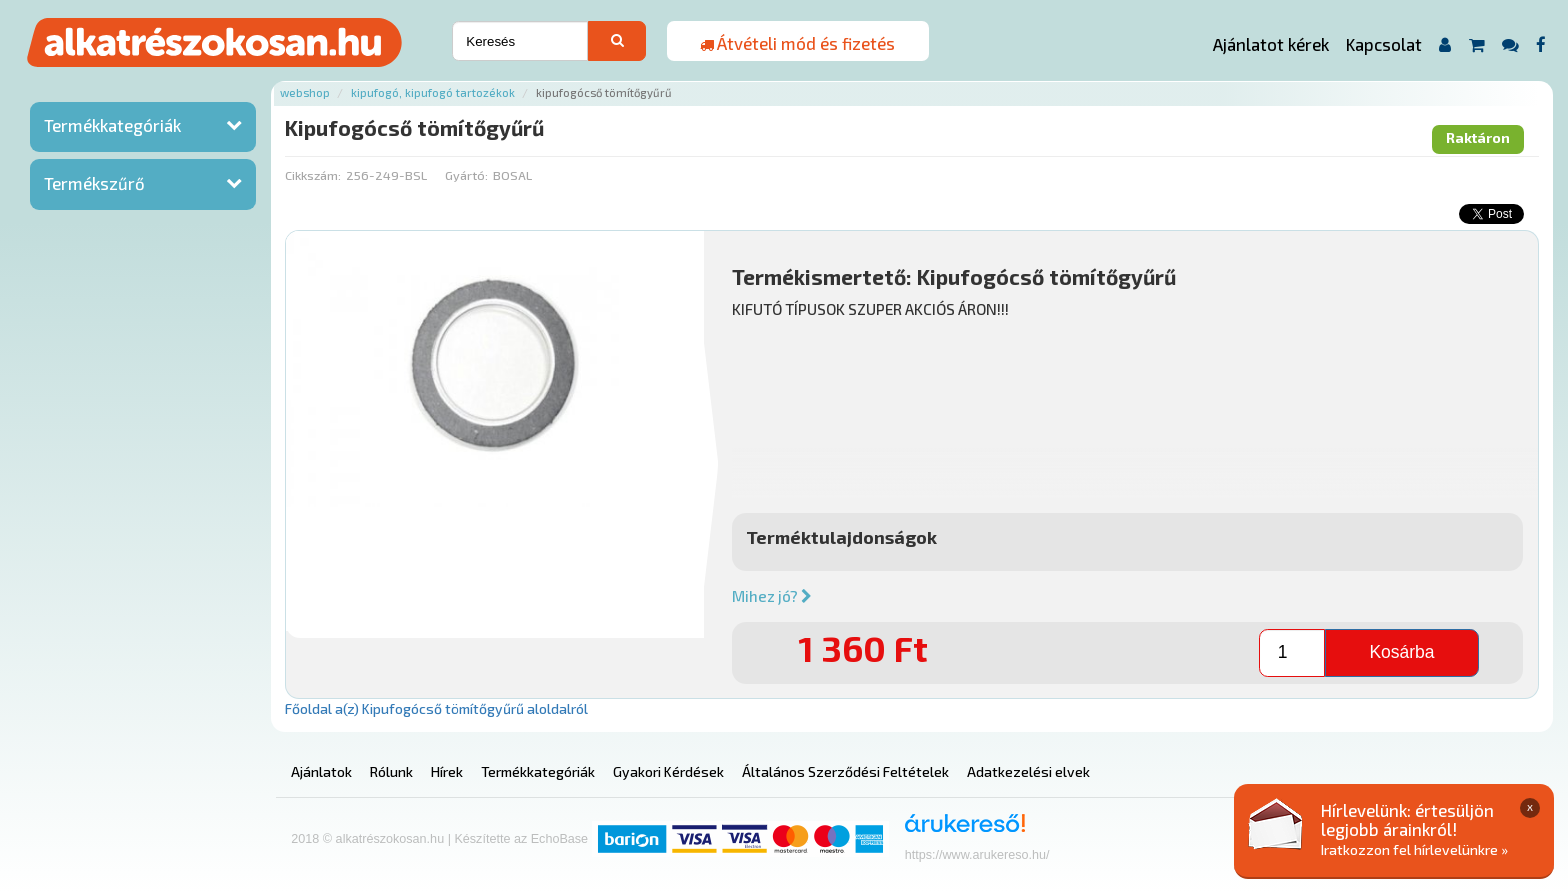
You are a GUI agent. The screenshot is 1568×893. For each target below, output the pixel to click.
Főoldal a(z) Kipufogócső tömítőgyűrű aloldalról (436, 708)
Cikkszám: (313, 175)
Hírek (447, 771)
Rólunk (391, 771)
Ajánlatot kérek (1271, 44)
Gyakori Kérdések (668, 771)
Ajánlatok (321, 771)
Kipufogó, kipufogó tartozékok (433, 92)
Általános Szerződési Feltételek (845, 771)
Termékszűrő (94, 183)
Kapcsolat (1384, 44)
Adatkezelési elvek (1028, 771)
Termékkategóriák (112, 125)
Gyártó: (466, 175)
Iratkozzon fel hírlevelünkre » (1414, 849)
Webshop (305, 92)
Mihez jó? (772, 596)
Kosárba (1401, 652)
